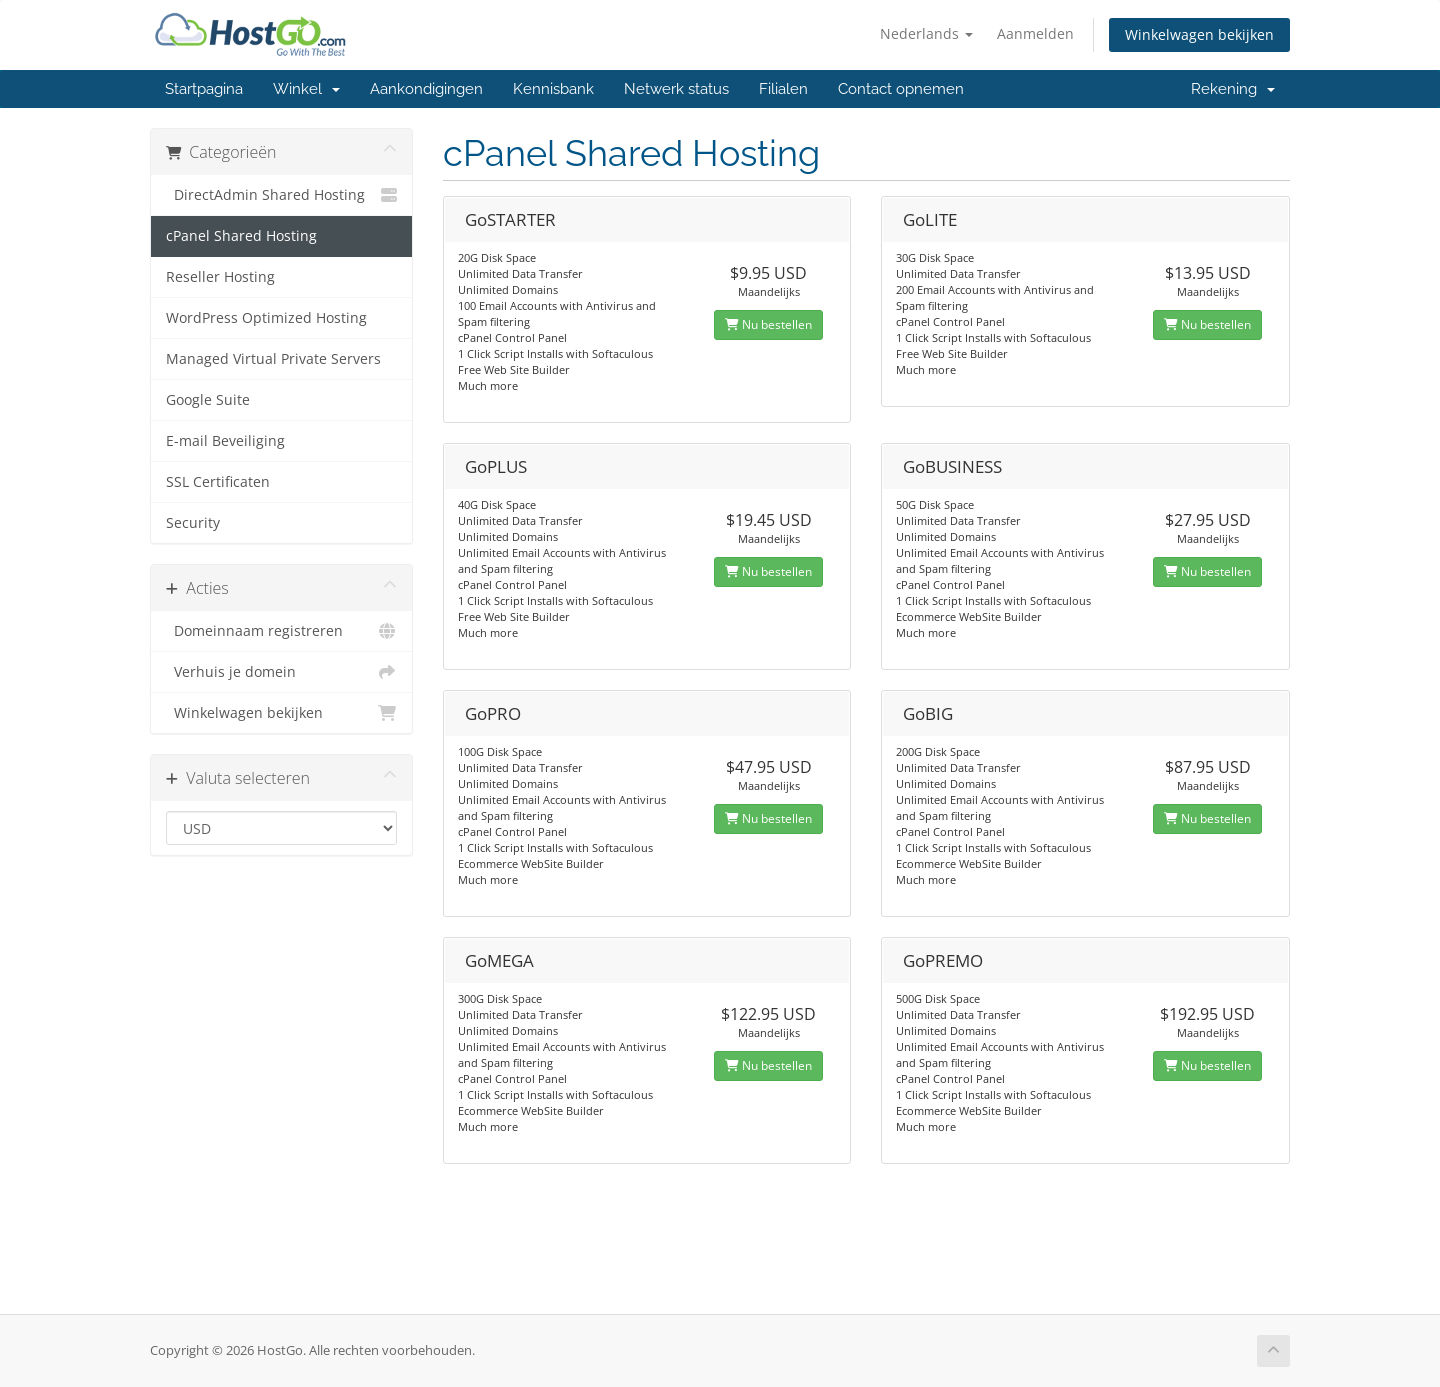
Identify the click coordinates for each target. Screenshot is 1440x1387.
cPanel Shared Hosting (241, 236)
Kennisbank (553, 89)
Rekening (1233, 89)
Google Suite (208, 400)
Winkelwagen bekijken (1199, 34)
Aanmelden (1035, 33)
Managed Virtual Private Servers (273, 359)
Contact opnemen (901, 89)
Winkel (306, 89)
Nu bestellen (768, 324)
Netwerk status (676, 89)
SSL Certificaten (218, 482)
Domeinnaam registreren (281, 631)
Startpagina (204, 89)
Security (193, 523)
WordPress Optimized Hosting (266, 318)
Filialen (783, 89)
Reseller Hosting (220, 277)
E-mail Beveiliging (225, 441)
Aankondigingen (426, 89)
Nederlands (926, 33)
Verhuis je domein (281, 672)
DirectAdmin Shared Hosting (281, 195)
